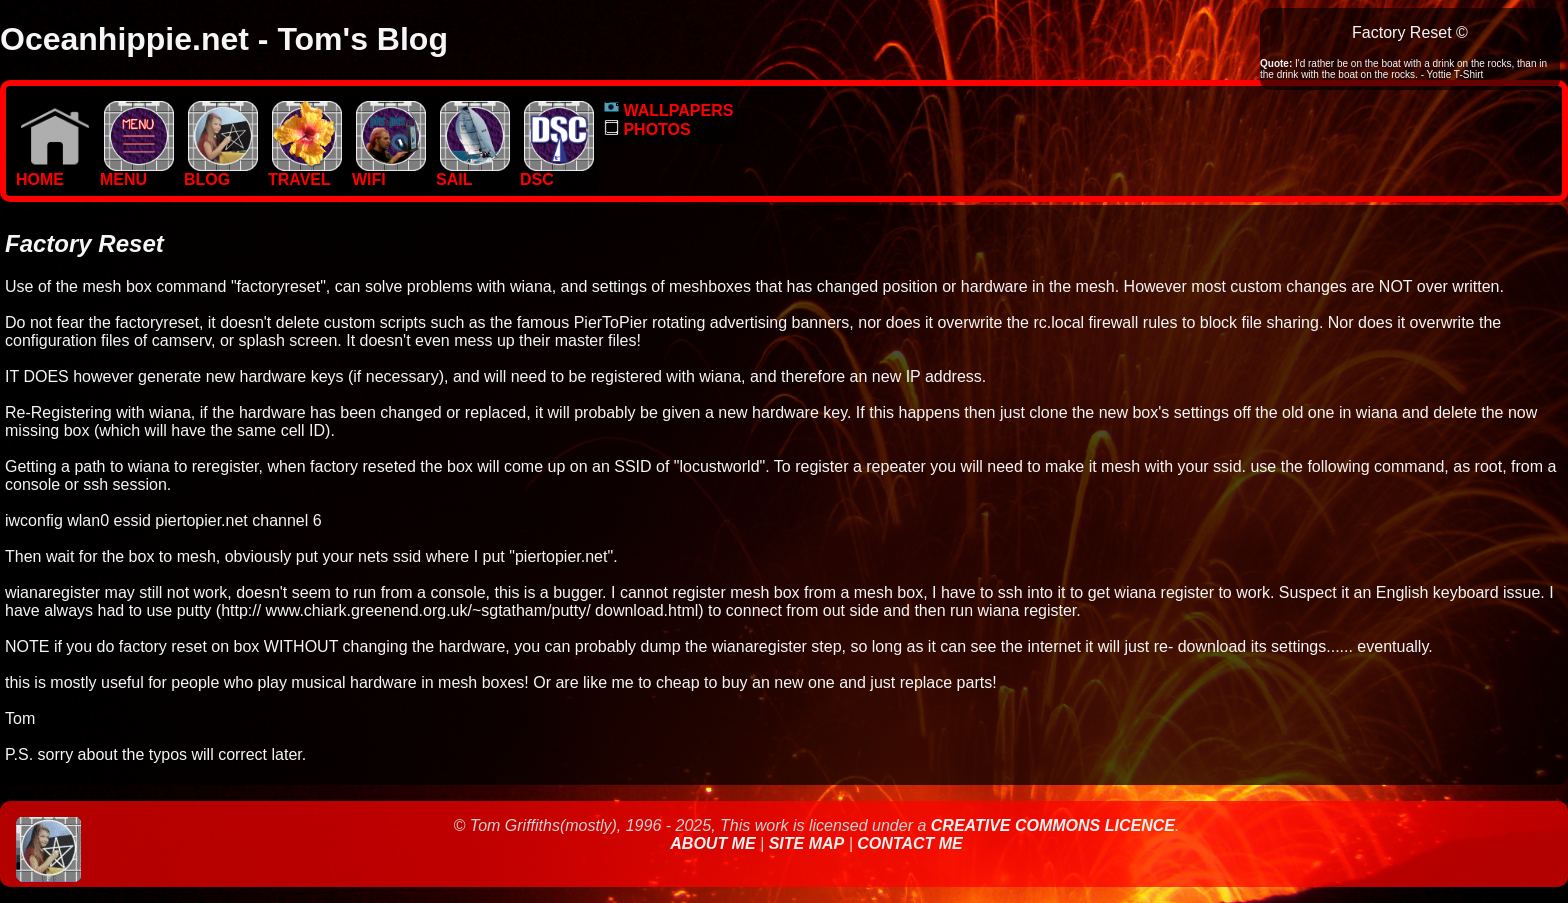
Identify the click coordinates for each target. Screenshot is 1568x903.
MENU (137, 172)
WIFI (389, 172)
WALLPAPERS (668, 110)
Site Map (807, 843)
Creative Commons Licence (1053, 825)
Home (53, 172)
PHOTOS (647, 129)
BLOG (221, 172)
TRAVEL (305, 172)
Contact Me (909, 843)
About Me (715, 843)
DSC (557, 172)
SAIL (473, 172)
